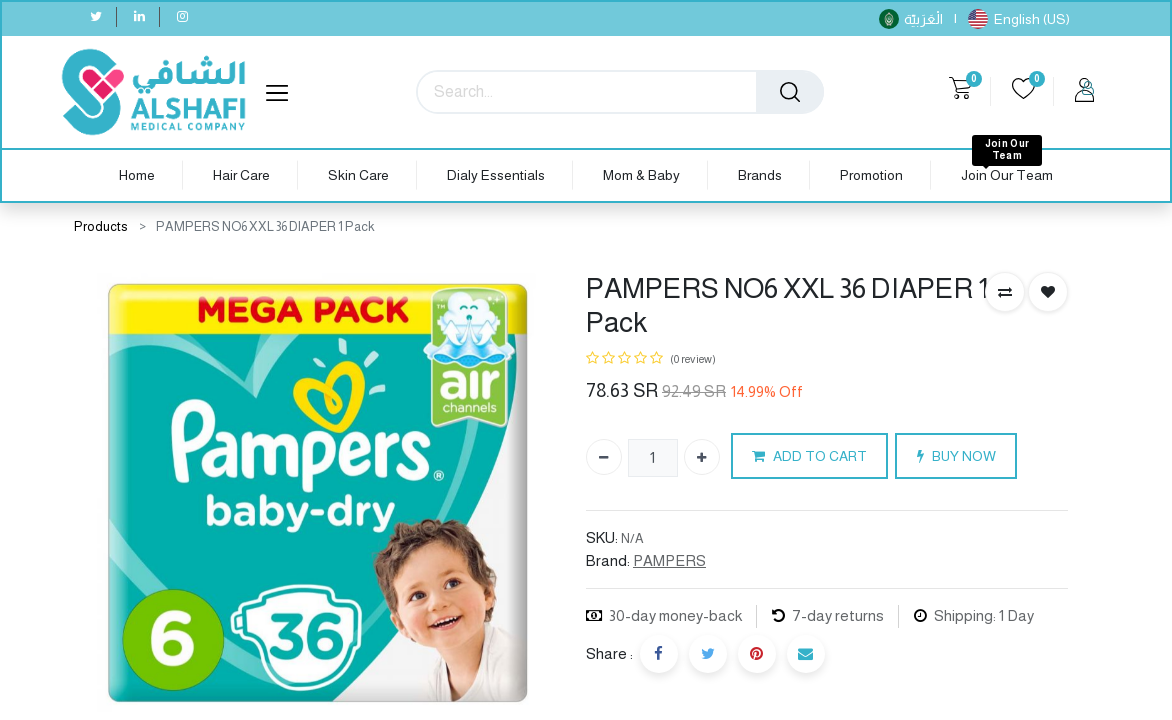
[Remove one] (604, 457)
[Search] (790, 92)
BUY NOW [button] (956, 456)
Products (101, 226)
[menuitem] (137, 175)
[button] (1005, 292)
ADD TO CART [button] (809, 456)
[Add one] (702, 457)
